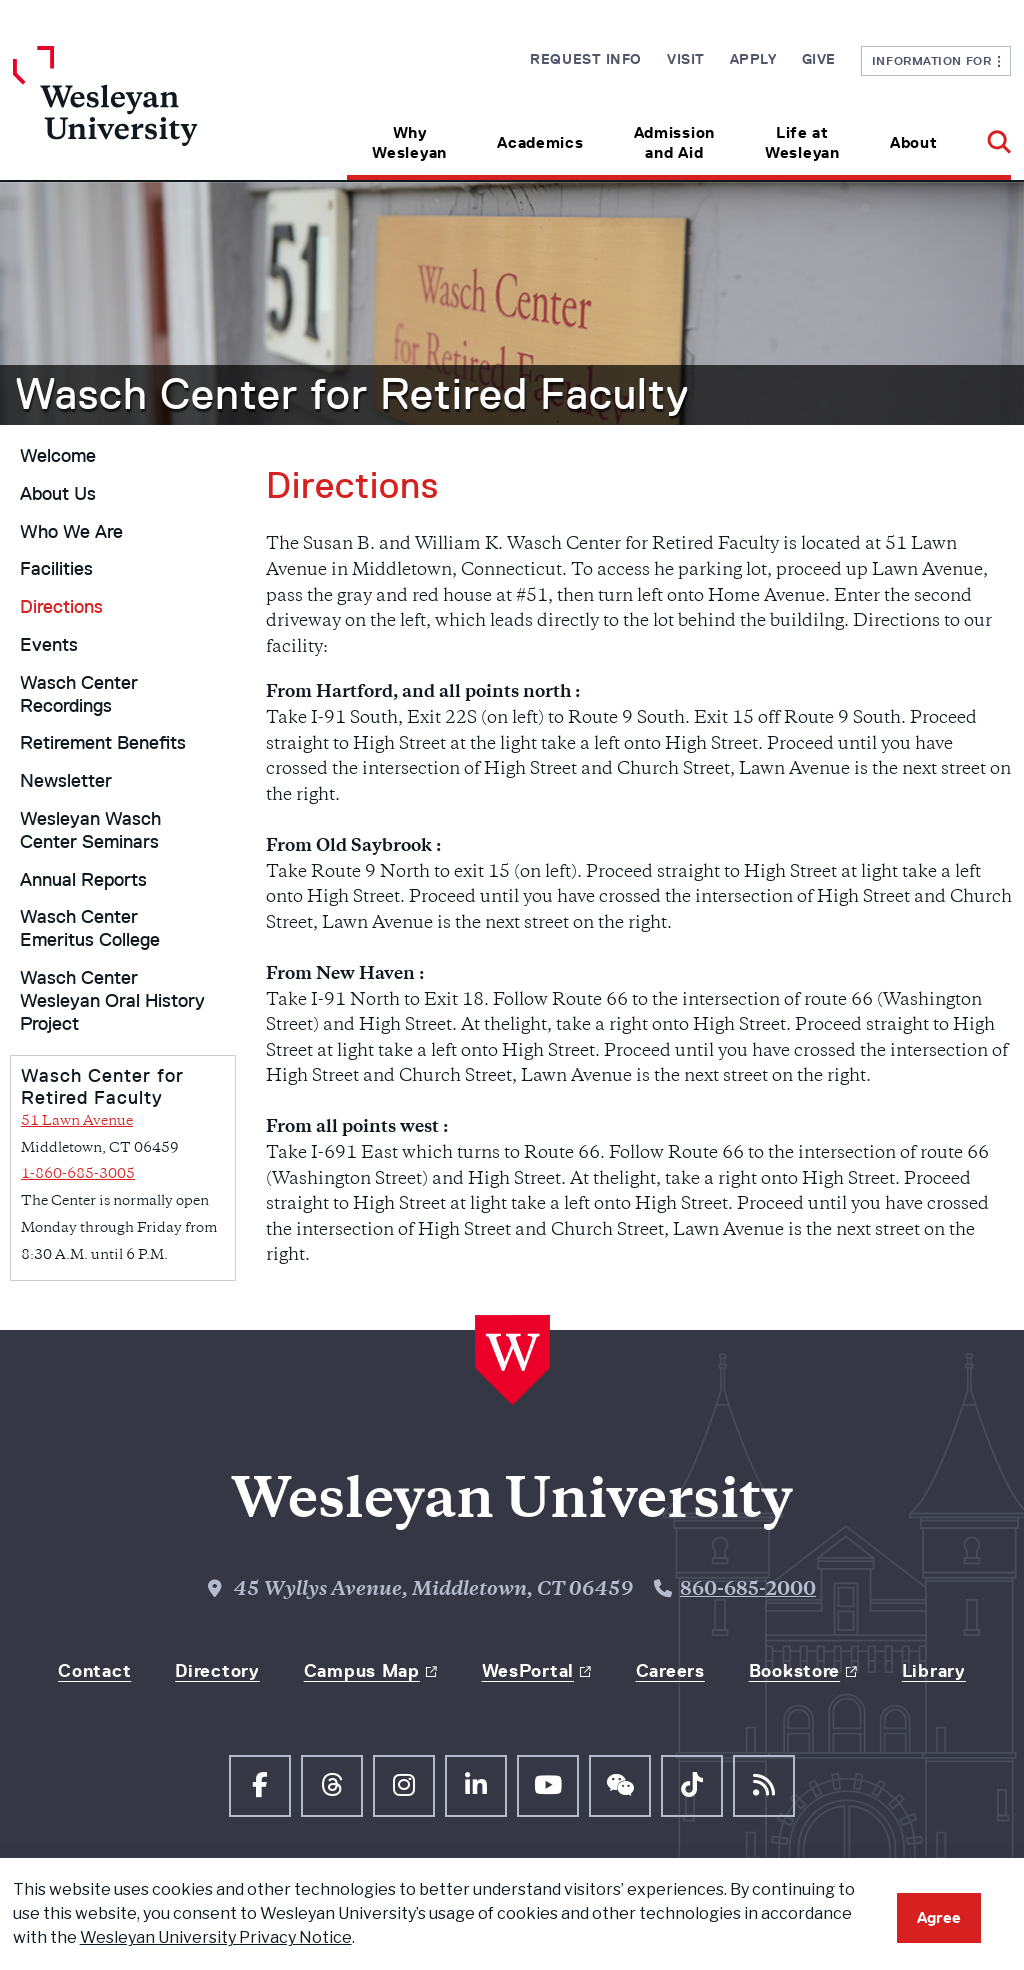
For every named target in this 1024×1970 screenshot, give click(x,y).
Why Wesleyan (409, 142)
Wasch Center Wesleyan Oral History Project (112, 1001)
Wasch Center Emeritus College (90, 928)
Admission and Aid (674, 142)
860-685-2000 (748, 1590)
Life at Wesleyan (802, 142)
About (914, 142)
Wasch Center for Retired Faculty (352, 394)
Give (819, 59)
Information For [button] (936, 60)
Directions (61, 607)
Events (49, 645)
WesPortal (528, 1671)
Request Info (586, 59)
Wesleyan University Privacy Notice (216, 1937)
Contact (94, 1671)
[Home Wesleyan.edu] (138, 113)
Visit (686, 59)
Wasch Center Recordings (79, 694)
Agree (939, 1917)
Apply (753, 59)
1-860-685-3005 (78, 1174)
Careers (670, 1671)
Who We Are (71, 532)
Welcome (58, 456)
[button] (986, 135)
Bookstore (794, 1671)
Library (934, 1671)
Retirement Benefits (103, 743)
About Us (58, 494)
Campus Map (362, 1671)
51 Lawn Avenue (77, 1121)
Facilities (56, 569)
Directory (217, 1671)
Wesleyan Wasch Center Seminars (90, 830)
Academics (540, 142)
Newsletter (66, 781)
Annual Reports (83, 880)
